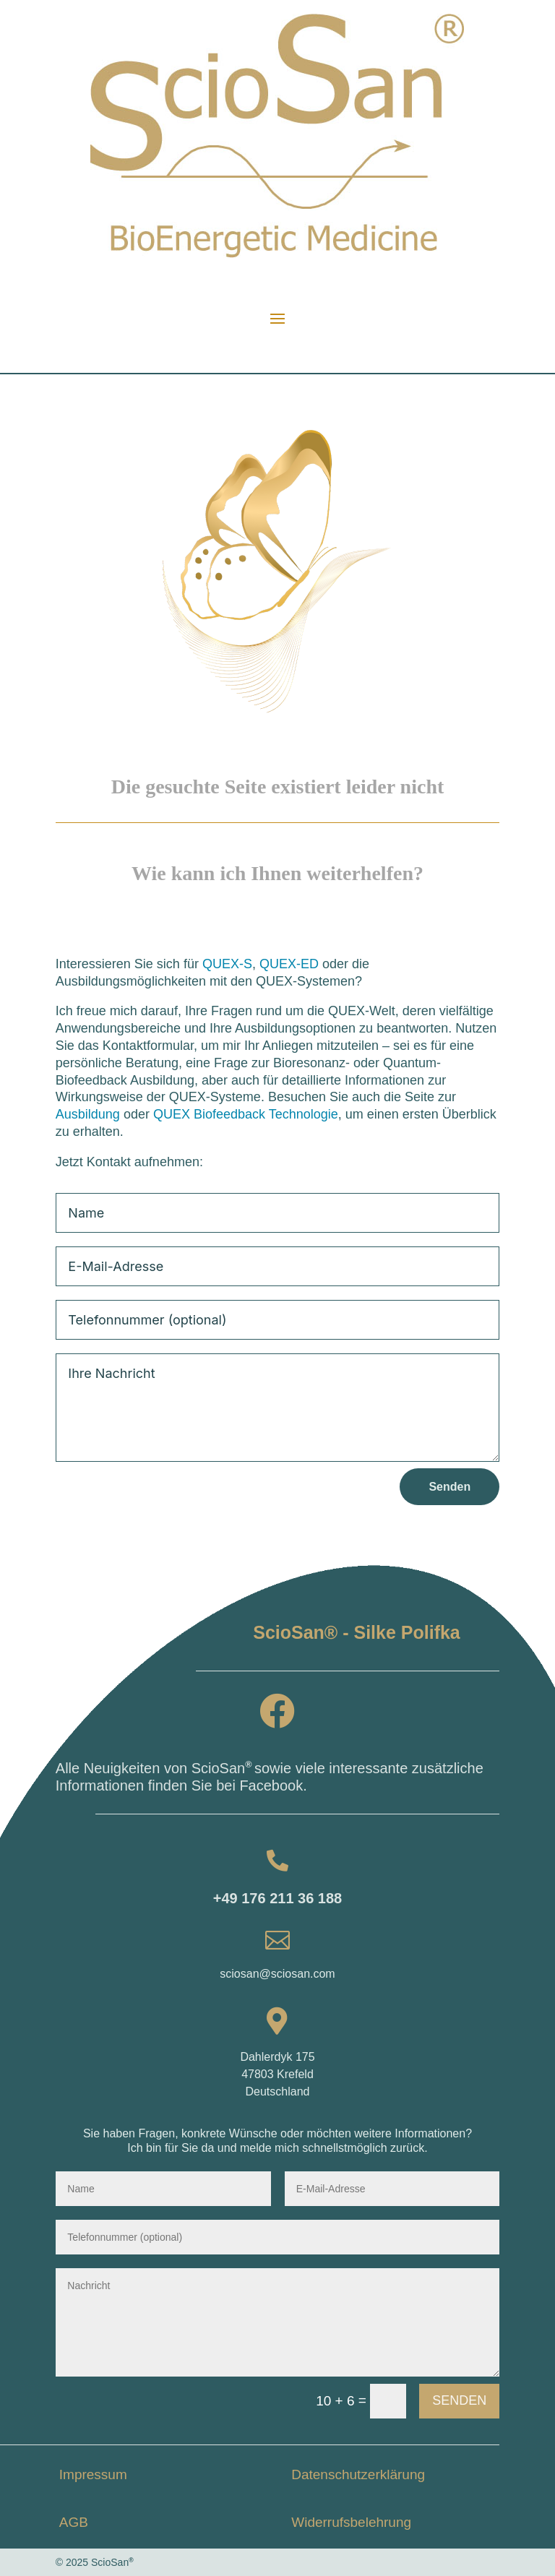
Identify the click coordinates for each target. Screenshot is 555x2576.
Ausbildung (88, 1114)
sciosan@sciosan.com (277, 1974)
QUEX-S (227, 964)
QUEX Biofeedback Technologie (245, 1114)
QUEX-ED (289, 964)
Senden (449, 1487)
